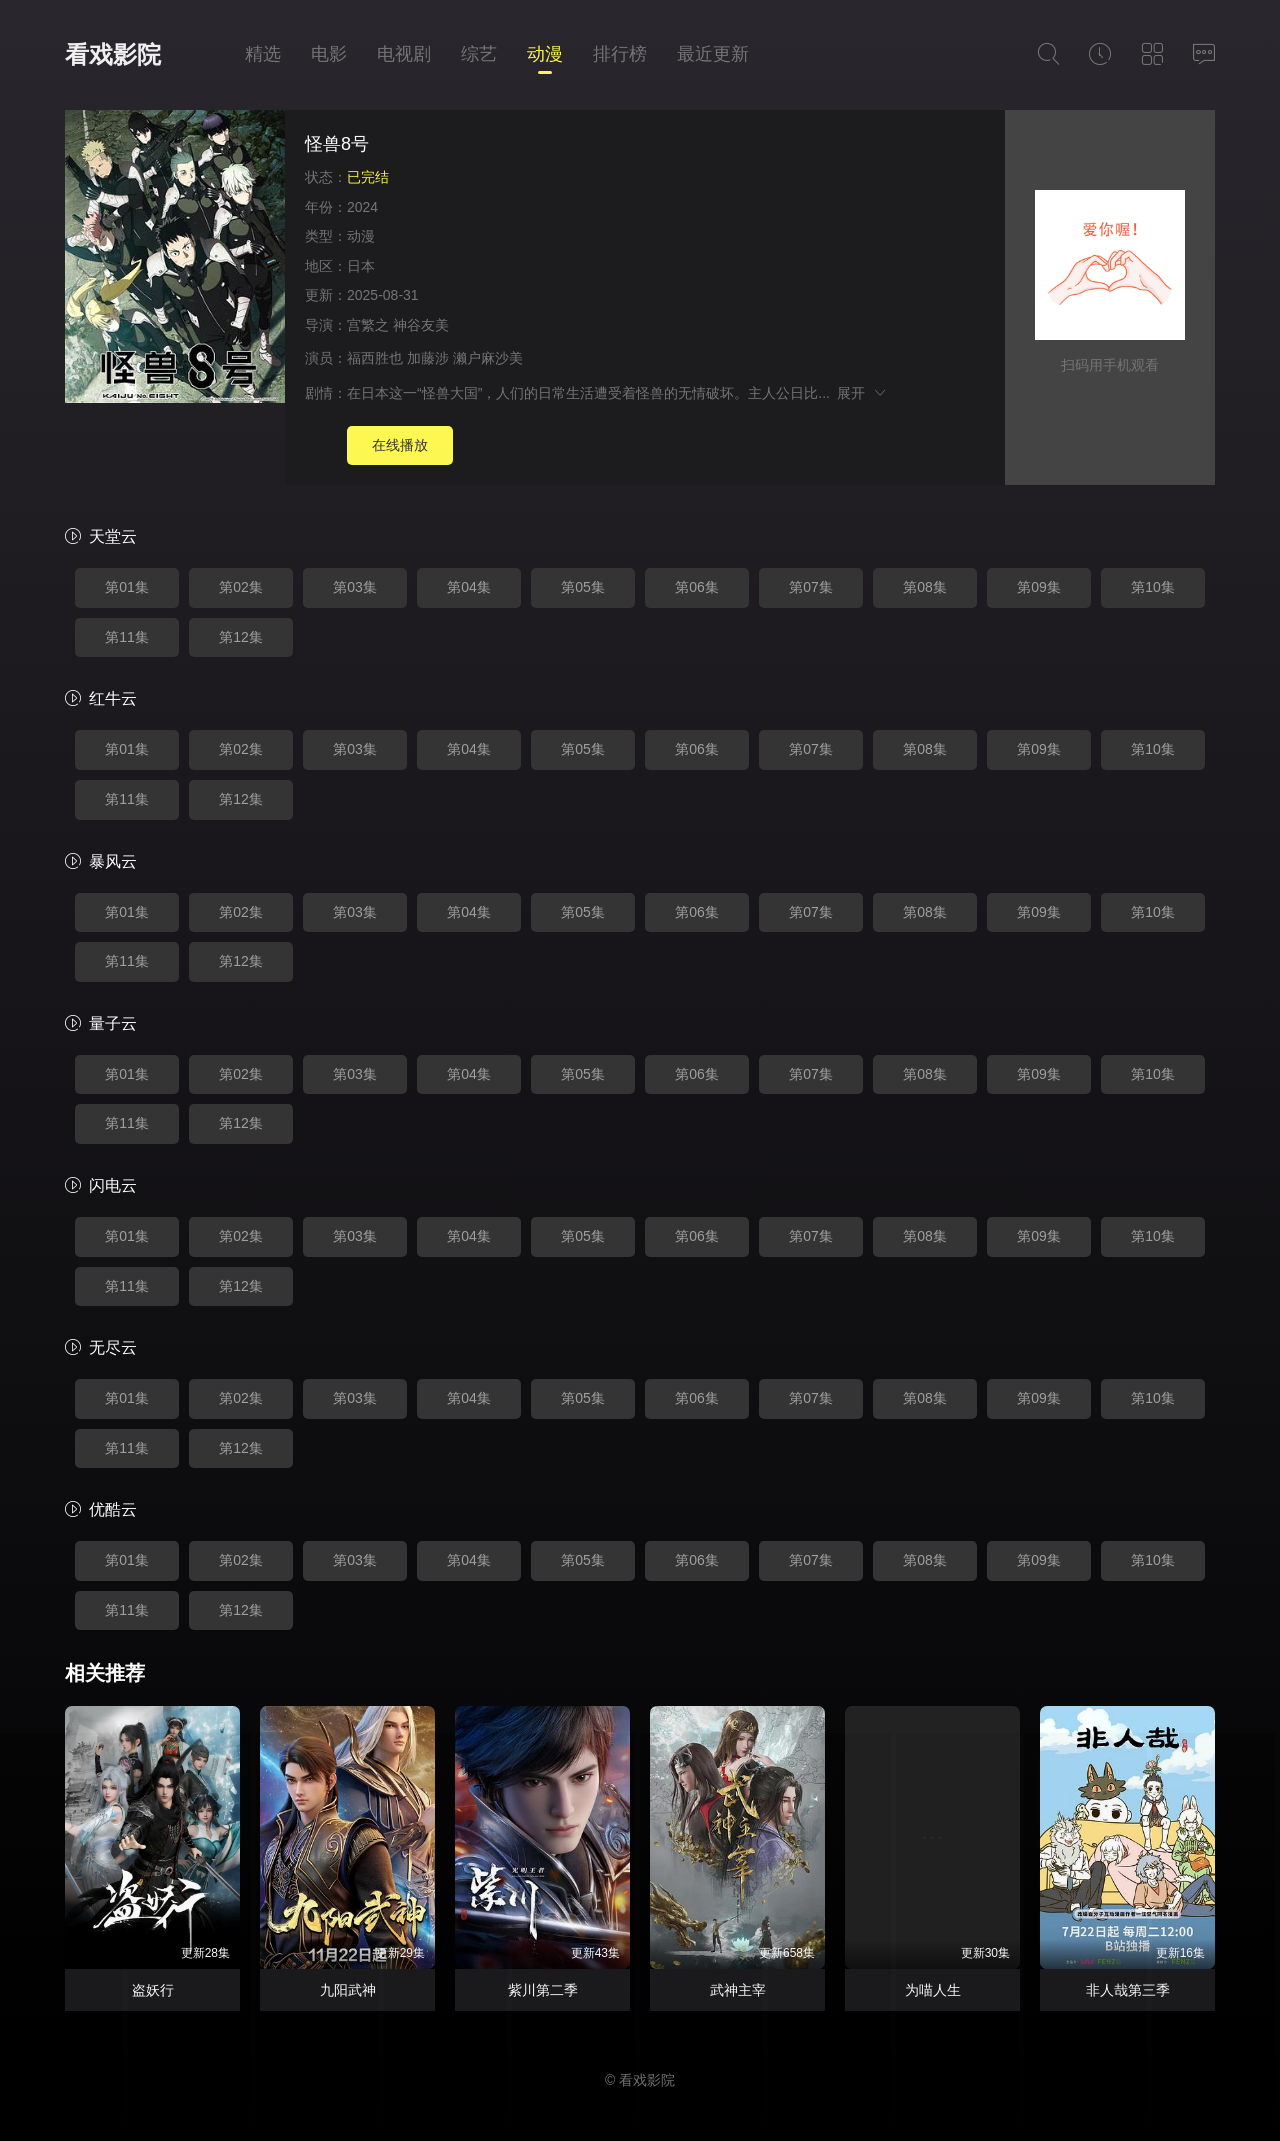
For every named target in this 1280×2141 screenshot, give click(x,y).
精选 (263, 54)
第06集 (697, 587)
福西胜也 (375, 358)
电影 (329, 54)
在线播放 (400, 445)
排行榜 (620, 54)
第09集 (1039, 587)
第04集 (469, 587)
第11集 (127, 637)
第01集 (127, 587)
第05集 (583, 587)
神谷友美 (421, 325)
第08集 (925, 587)
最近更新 (713, 54)
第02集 (241, 587)
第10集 (1153, 587)
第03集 (355, 587)
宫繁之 (368, 325)
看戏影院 (113, 54)
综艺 (479, 54)
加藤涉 (428, 358)
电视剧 (404, 54)
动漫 (545, 54)
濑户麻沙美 (488, 358)
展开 (862, 393)
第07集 (811, 587)
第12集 (241, 637)
